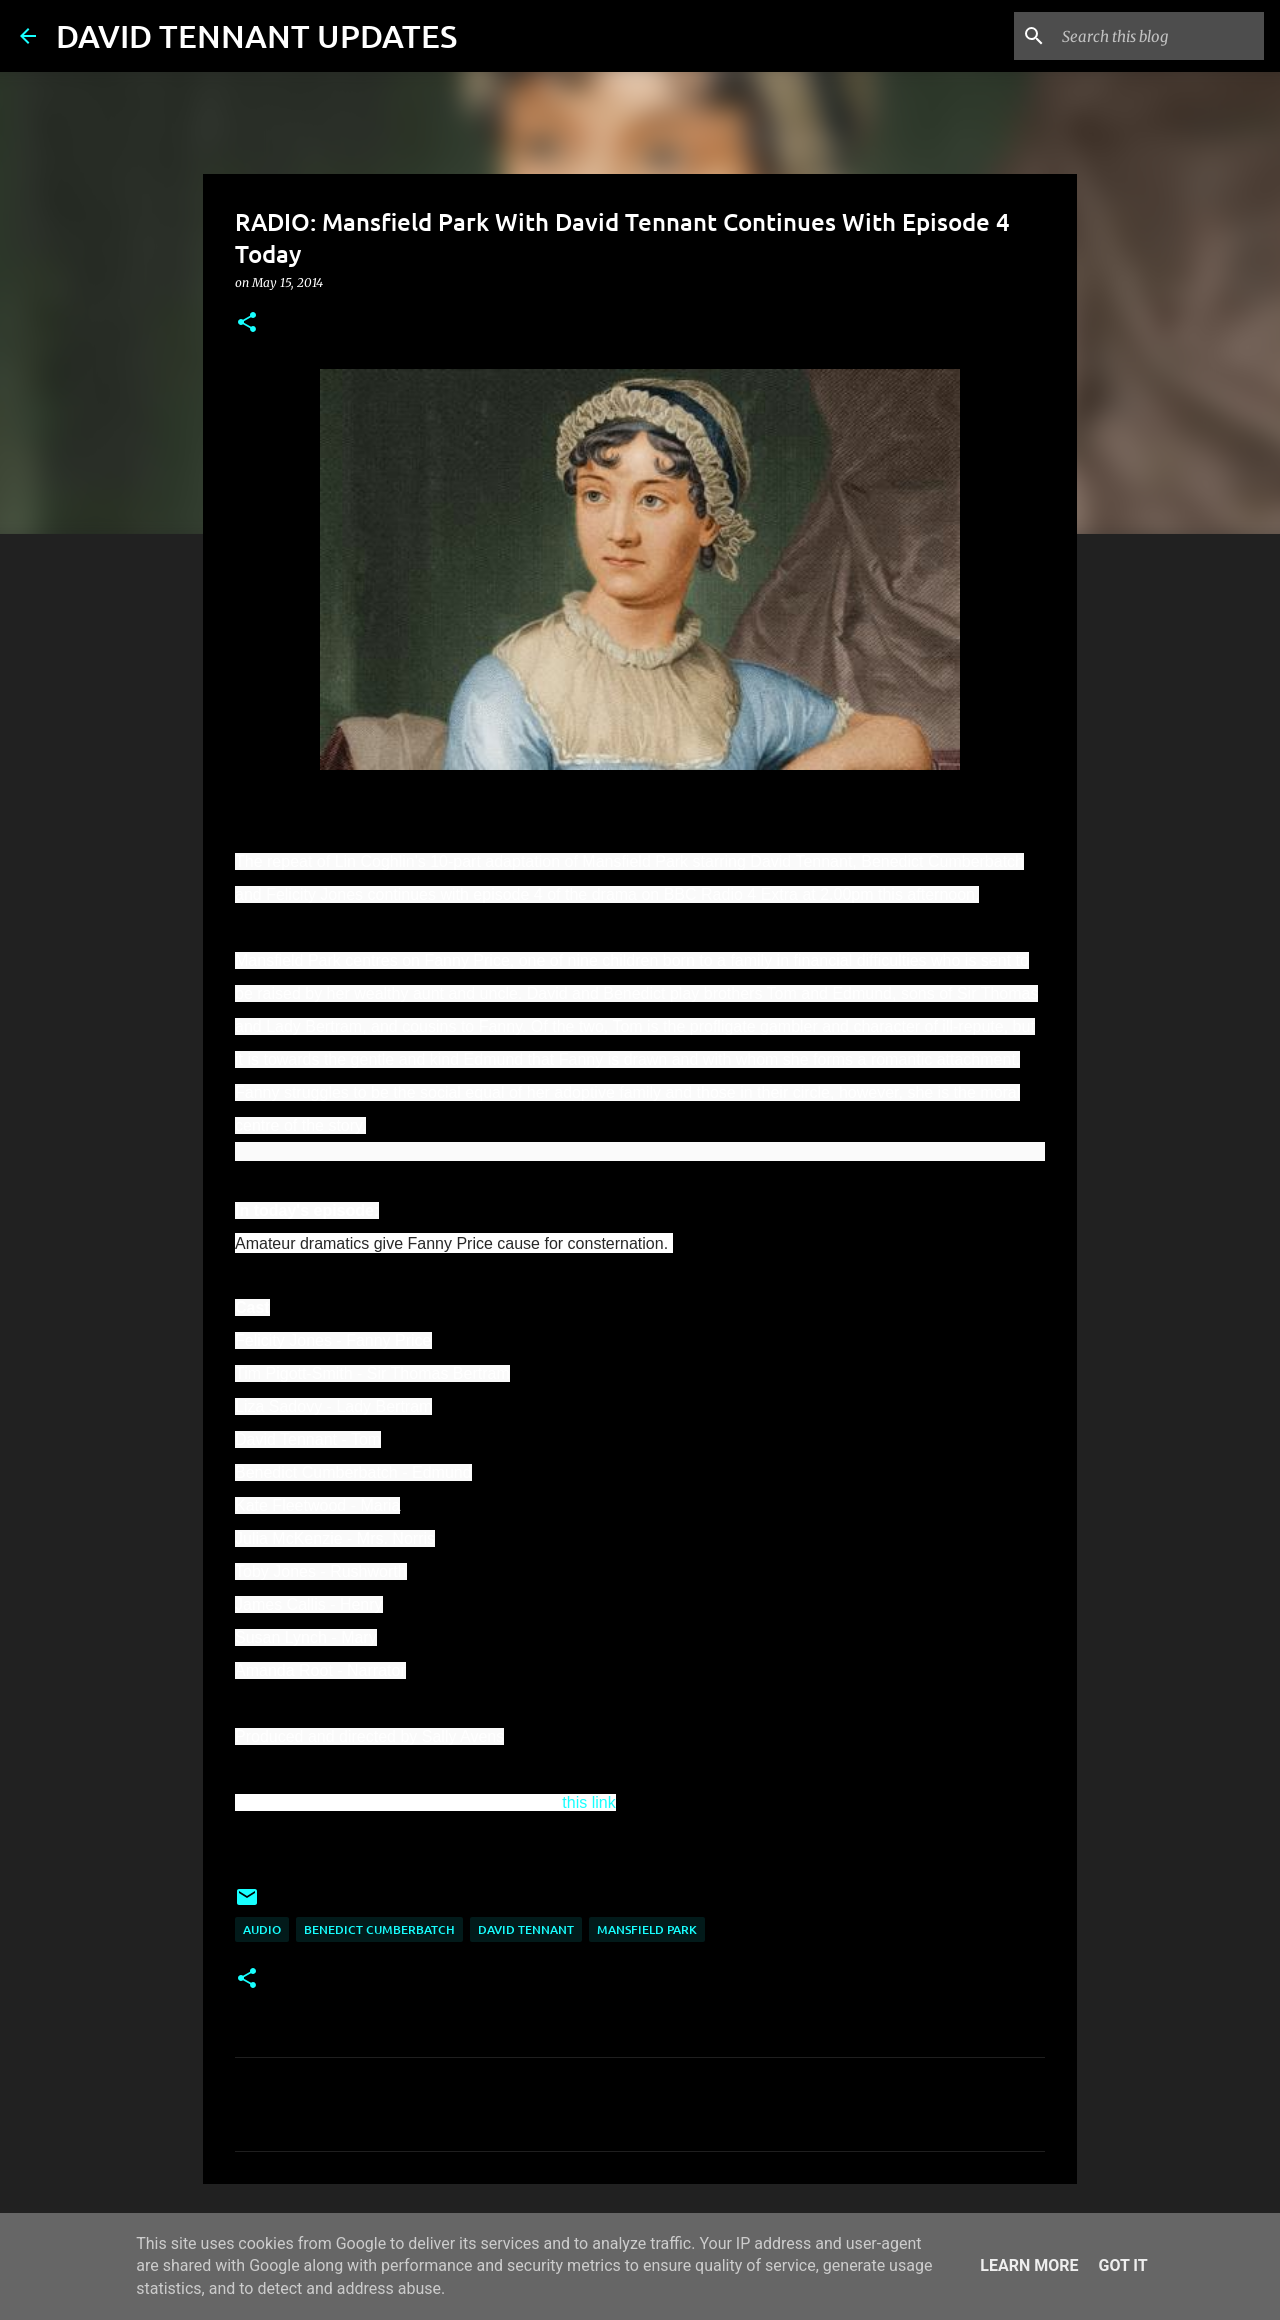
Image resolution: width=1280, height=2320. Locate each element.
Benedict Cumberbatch (379, 1929)
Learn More (1029, 2265)
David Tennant (526, 1929)
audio (262, 1929)
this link (588, 1802)
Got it (1122, 2265)
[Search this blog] (1159, 36)
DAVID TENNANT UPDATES (256, 35)
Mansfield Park (647, 1929)
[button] (247, 323)
